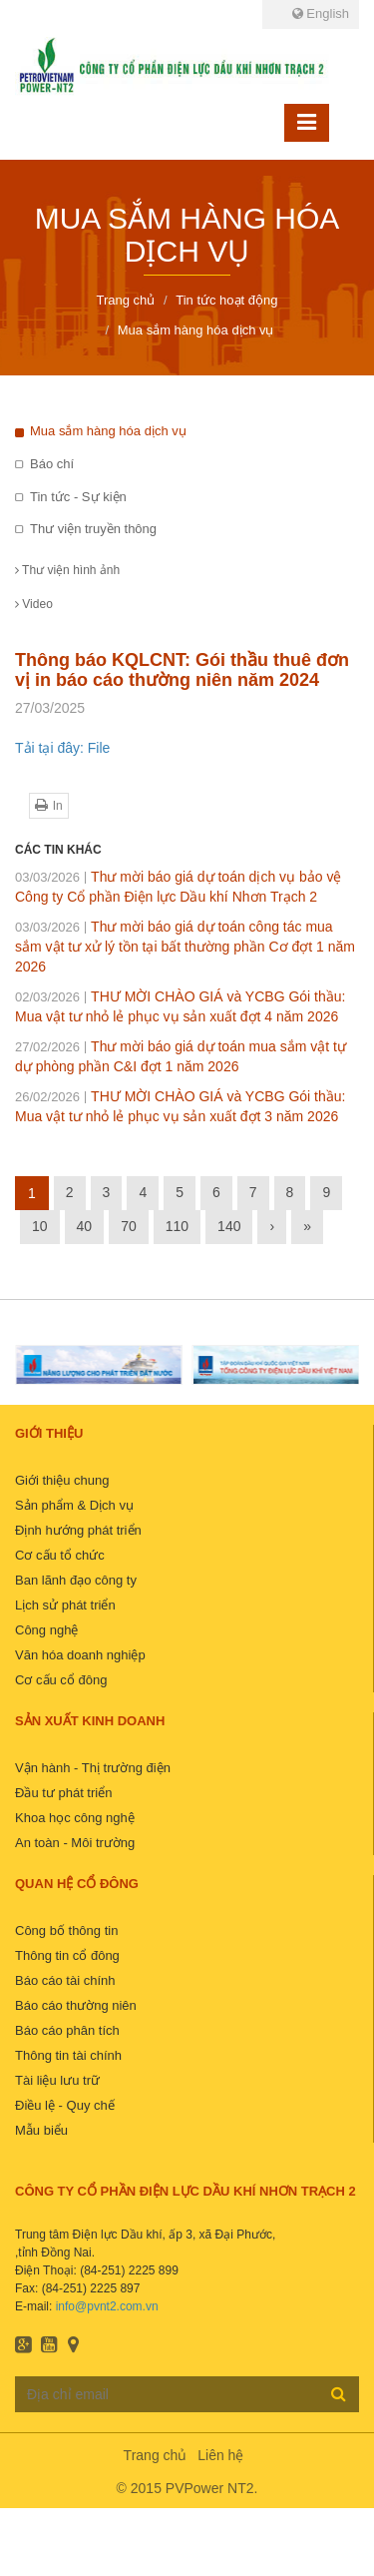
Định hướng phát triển (78, 1530)
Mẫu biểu (41, 2130)
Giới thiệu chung (62, 1480)
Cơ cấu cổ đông (61, 1679)
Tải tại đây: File (62, 748)
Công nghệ (46, 1629)
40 (85, 1226)
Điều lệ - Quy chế (65, 2105)
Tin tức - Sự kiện (78, 496)
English (320, 13)
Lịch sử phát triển (65, 1605)
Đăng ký (338, 2393)
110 (177, 1226)
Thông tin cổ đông (67, 1955)
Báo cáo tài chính (65, 1980)
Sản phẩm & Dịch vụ (74, 1505)
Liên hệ (220, 2455)
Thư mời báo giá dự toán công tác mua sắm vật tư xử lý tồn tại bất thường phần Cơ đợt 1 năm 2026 (185, 946)
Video (34, 604)
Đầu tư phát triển (63, 1792)
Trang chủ (155, 2455)
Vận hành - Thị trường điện (93, 1767)
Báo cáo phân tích (67, 2030)
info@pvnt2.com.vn (107, 2306)
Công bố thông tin (66, 1930)
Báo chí (52, 463)
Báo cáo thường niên (76, 2005)
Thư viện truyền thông (93, 528)
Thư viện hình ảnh (67, 570)
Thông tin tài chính (68, 2055)
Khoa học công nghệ (75, 1817)
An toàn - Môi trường (75, 1842)
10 (40, 1226)
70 (129, 1226)
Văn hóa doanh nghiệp (80, 1654)
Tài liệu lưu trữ (57, 2080)
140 (228, 1226)
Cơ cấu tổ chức (60, 1555)
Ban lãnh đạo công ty (76, 1580)
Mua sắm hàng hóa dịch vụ (108, 430)
